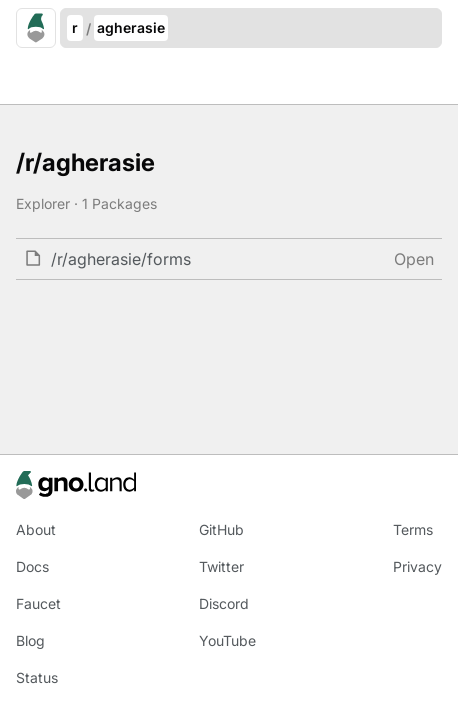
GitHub (221, 529)
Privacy (417, 566)
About (36, 529)
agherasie (131, 27)
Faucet (38, 603)
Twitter (221, 566)
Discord (224, 603)
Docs (32, 566)
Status (37, 677)
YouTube (227, 640)
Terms (413, 529)
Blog (30, 640)
